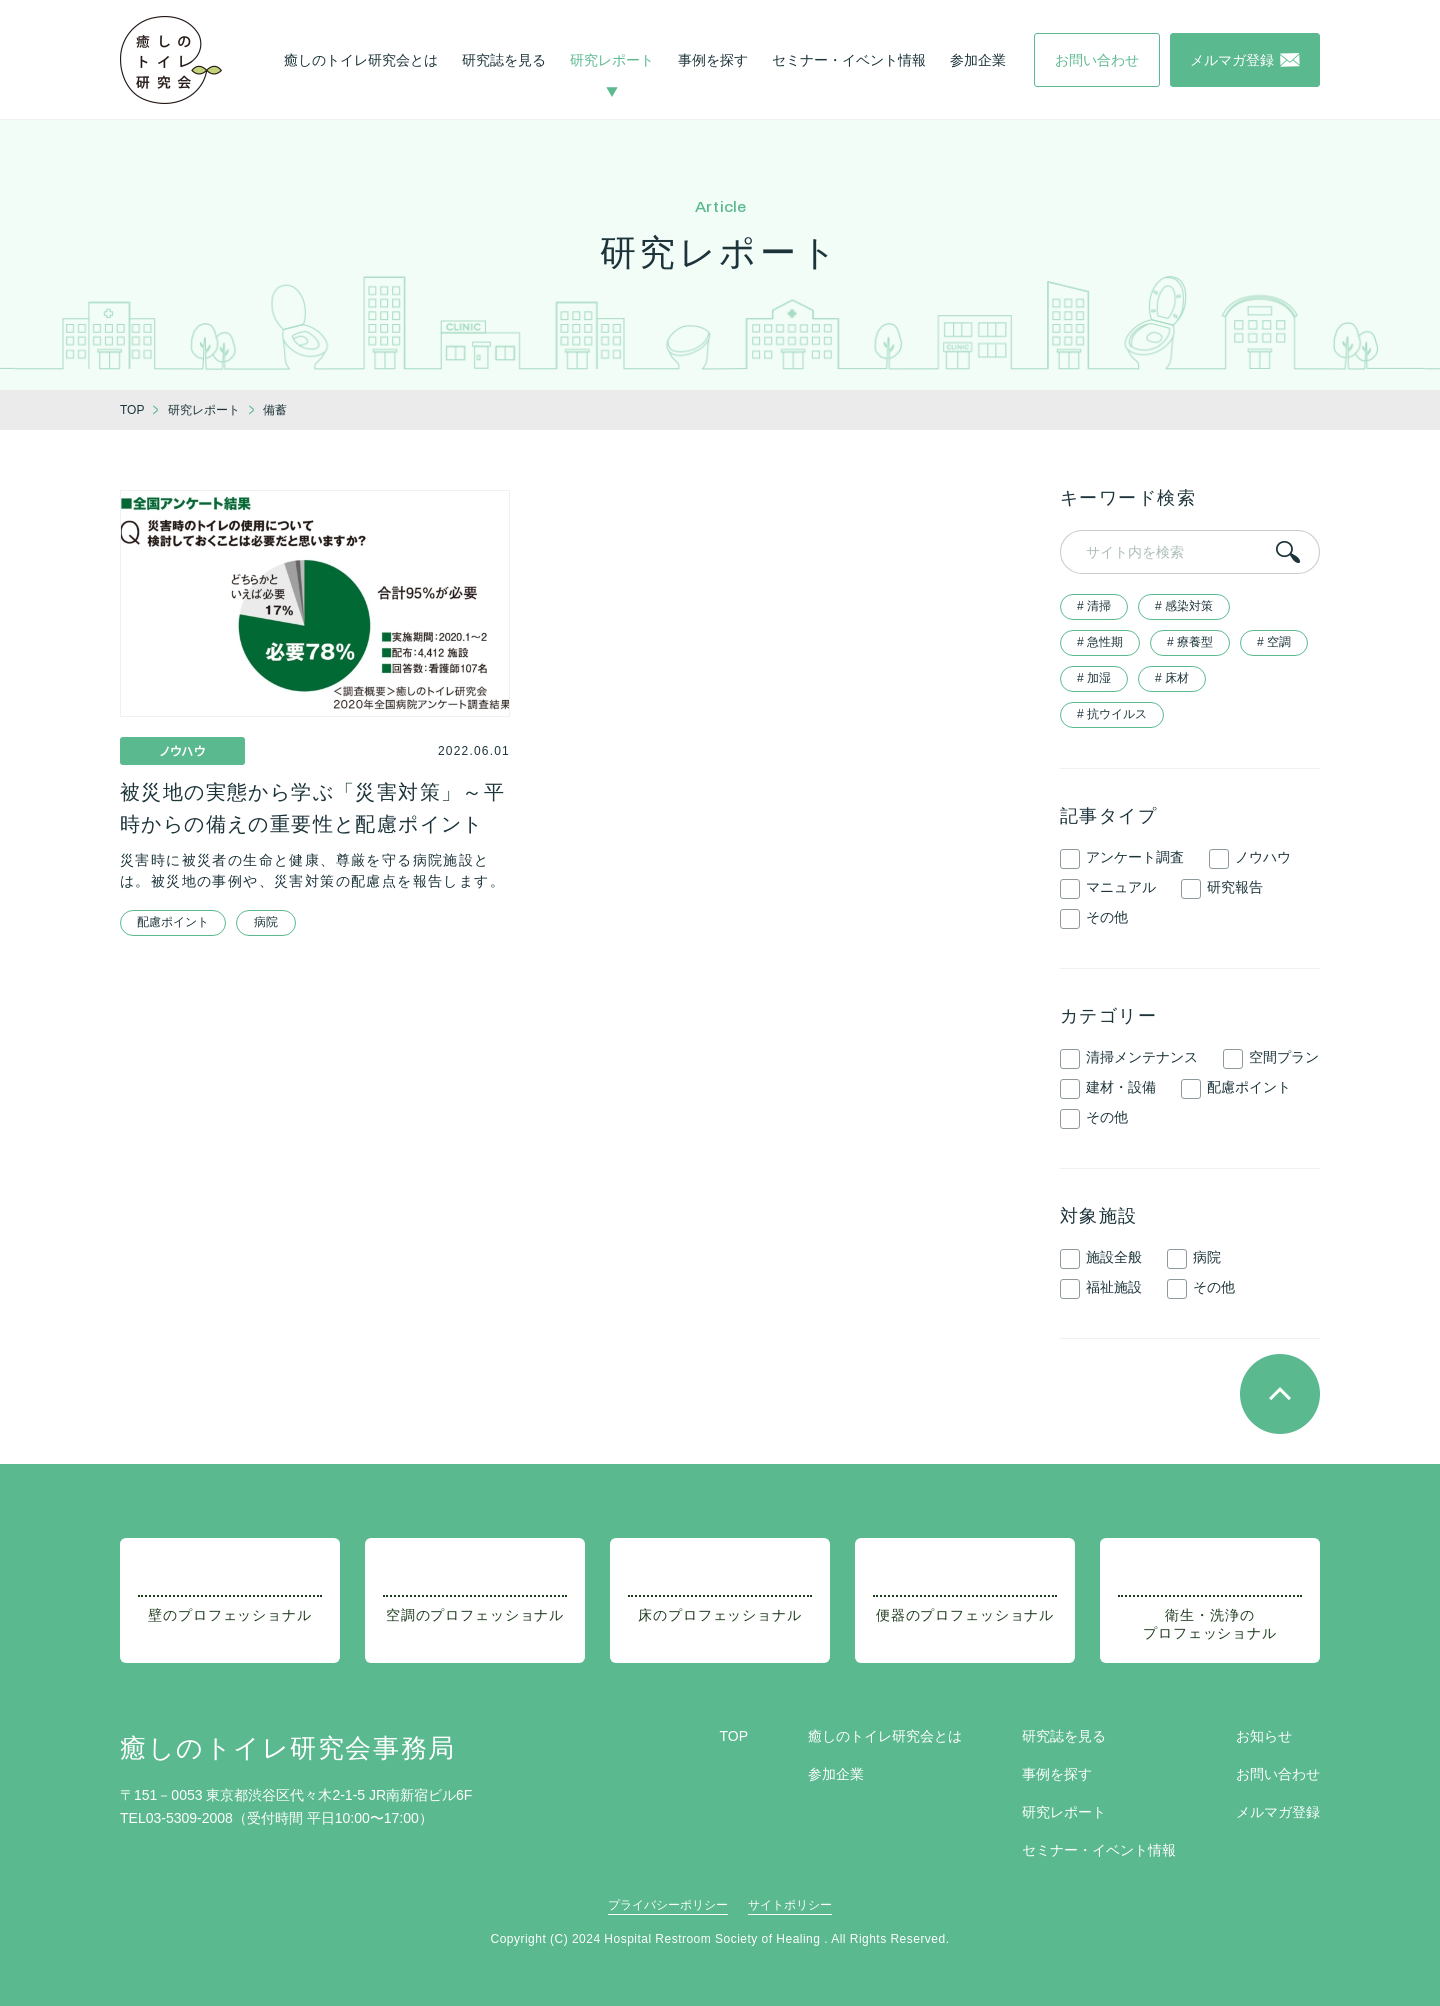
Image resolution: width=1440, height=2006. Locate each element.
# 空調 (1274, 642)
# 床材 (1172, 678)
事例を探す (713, 60)
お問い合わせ (1278, 1774)
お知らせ (1264, 1736)
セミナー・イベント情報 (849, 60)
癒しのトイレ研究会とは (361, 60)
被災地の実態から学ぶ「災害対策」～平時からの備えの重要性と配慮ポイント (312, 808)
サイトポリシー (790, 1905)
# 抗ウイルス (1112, 714)
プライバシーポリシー (668, 1905)
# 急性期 (1100, 642)
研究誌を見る (504, 60)
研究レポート (612, 60)
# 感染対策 (1184, 606)
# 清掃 (1094, 606)
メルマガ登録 (1278, 1812)
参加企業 (978, 60)
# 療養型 (1190, 642)
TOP (733, 1736)
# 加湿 (1094, 678)
